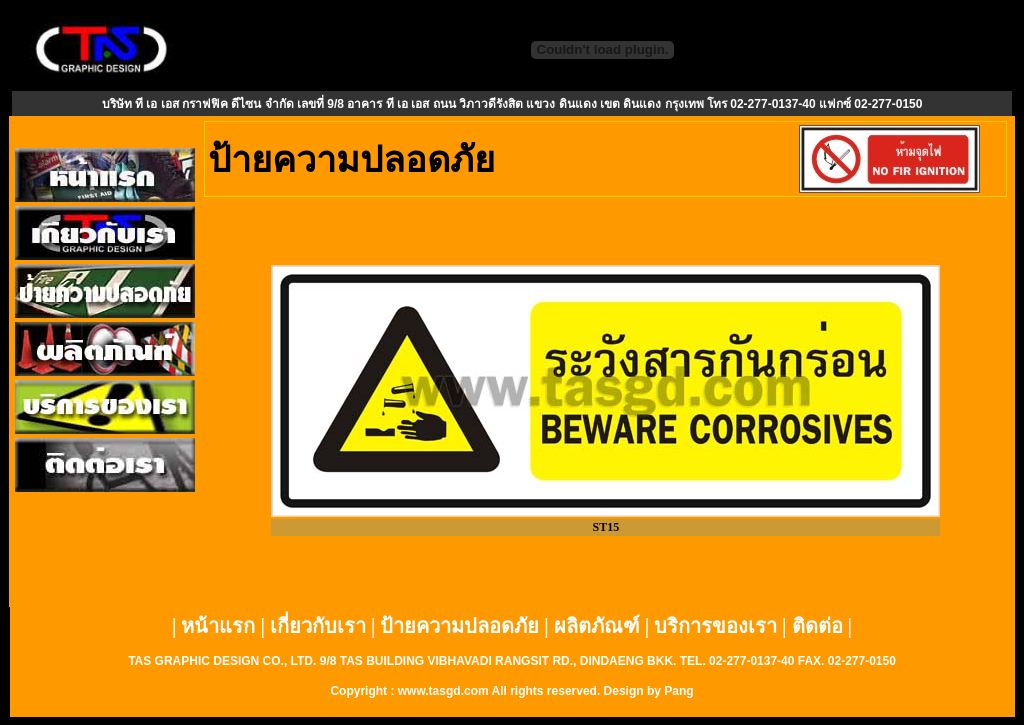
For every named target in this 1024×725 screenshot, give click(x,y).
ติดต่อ (817, 626)
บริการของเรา (715, 626)
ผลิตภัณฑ (597, 626)
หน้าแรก (218, 626)
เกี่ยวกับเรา (318, 626)
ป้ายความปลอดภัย (459, 626)
